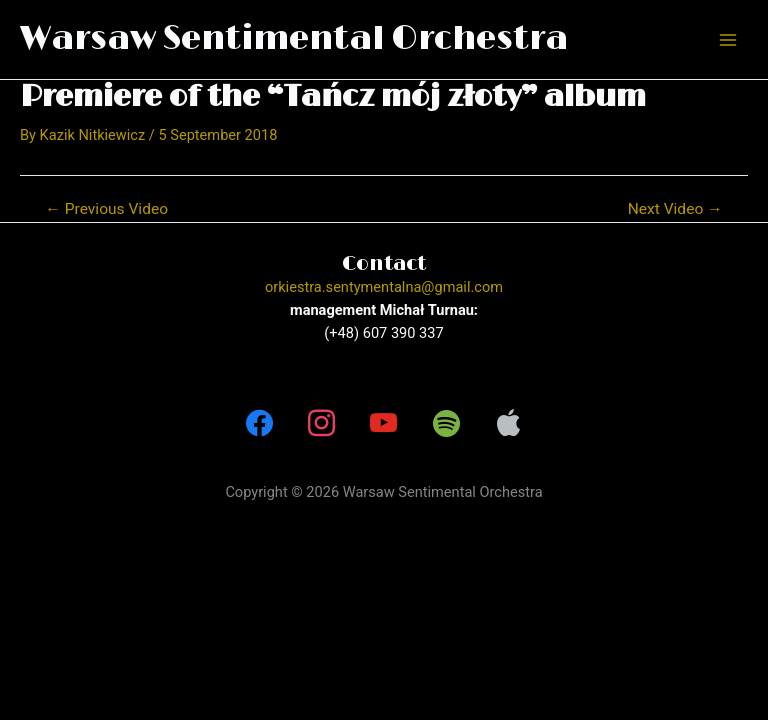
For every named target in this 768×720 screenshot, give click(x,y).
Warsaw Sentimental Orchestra (294, 39)
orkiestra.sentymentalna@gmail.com (384, 287)
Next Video (675, 210)
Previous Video (106, 210)
